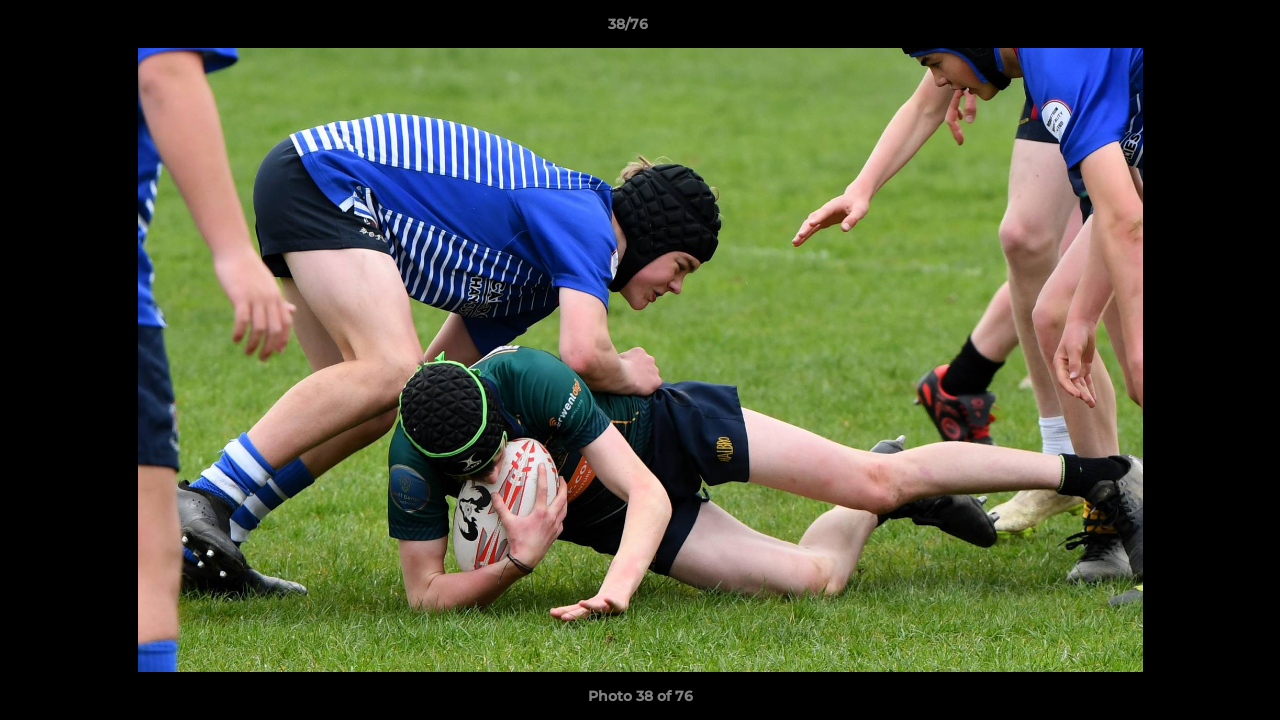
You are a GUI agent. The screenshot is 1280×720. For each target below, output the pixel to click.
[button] (1196, 29)
